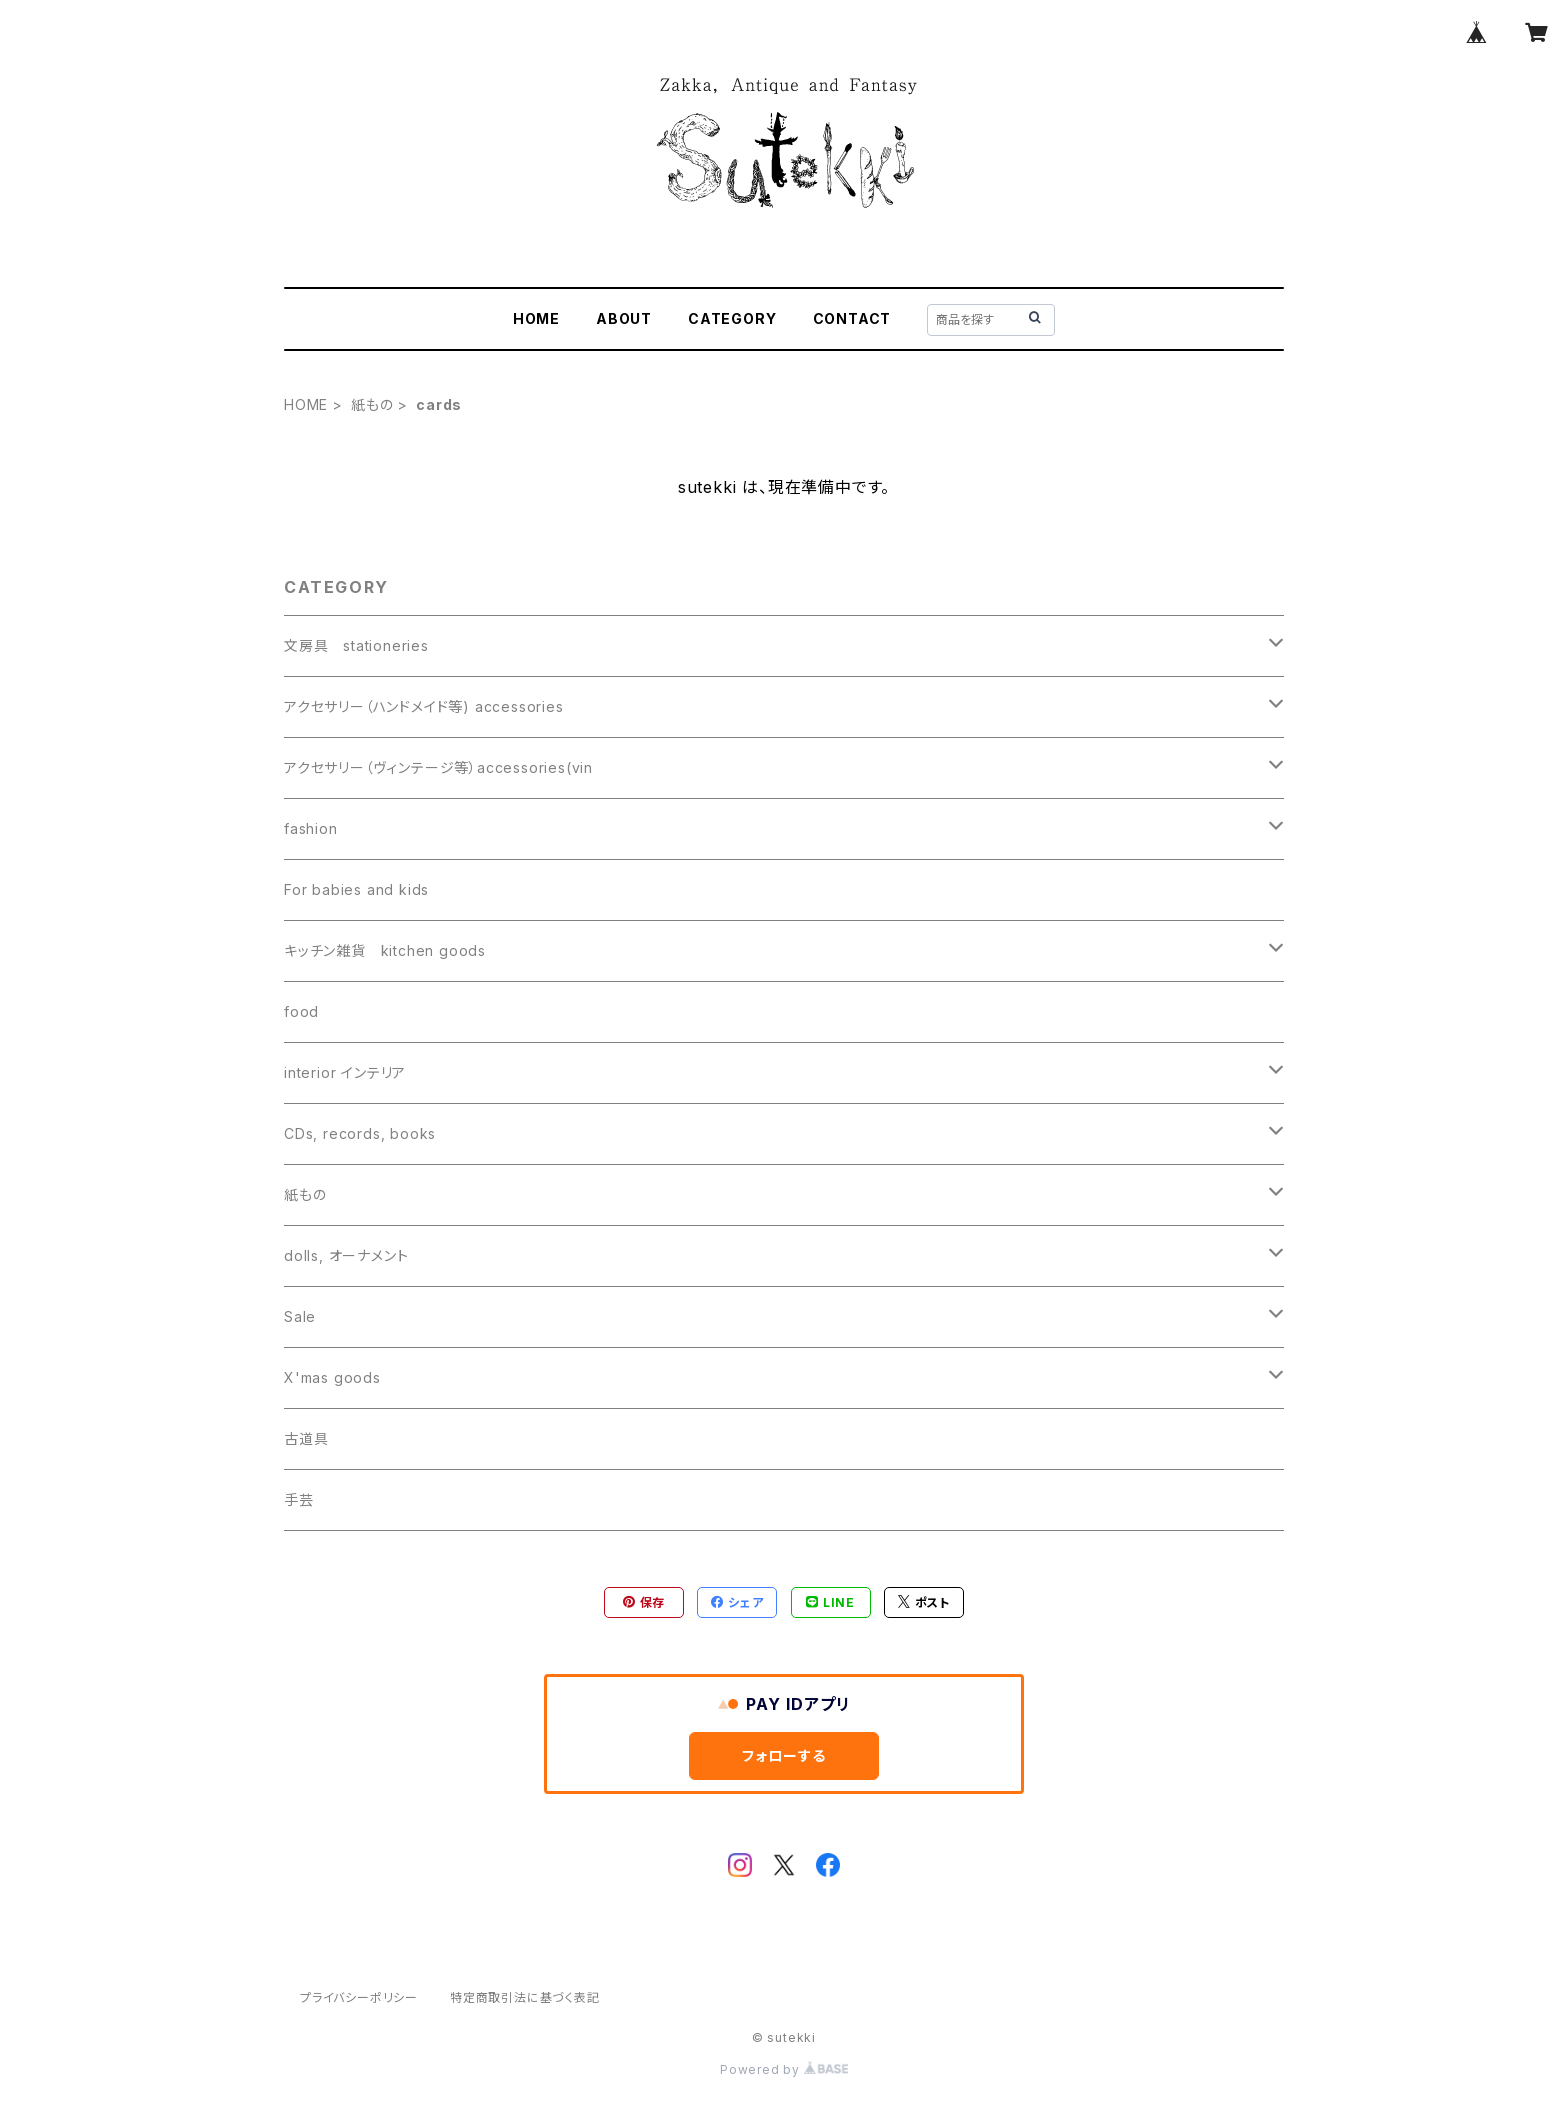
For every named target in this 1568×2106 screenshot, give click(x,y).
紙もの (372, 404)
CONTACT (852, 318)
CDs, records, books (360, 1133)
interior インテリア (345, 1072)
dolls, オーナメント (346, 1255)
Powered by (784, 2069)
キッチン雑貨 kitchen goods (385, 950)
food (301, 1011)
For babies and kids (356, 889)
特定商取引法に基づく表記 (525, 1997)
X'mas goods (332, 1377)
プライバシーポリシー (359, 1997)
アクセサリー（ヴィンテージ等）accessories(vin (438, 767)
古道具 (306, 1438)
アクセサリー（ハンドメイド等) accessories (424, 706)
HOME (536, 318)
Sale (300, 1316)
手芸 (299, 1499)
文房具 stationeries (356, 645)
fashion (311, 828)
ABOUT (624, 318)
